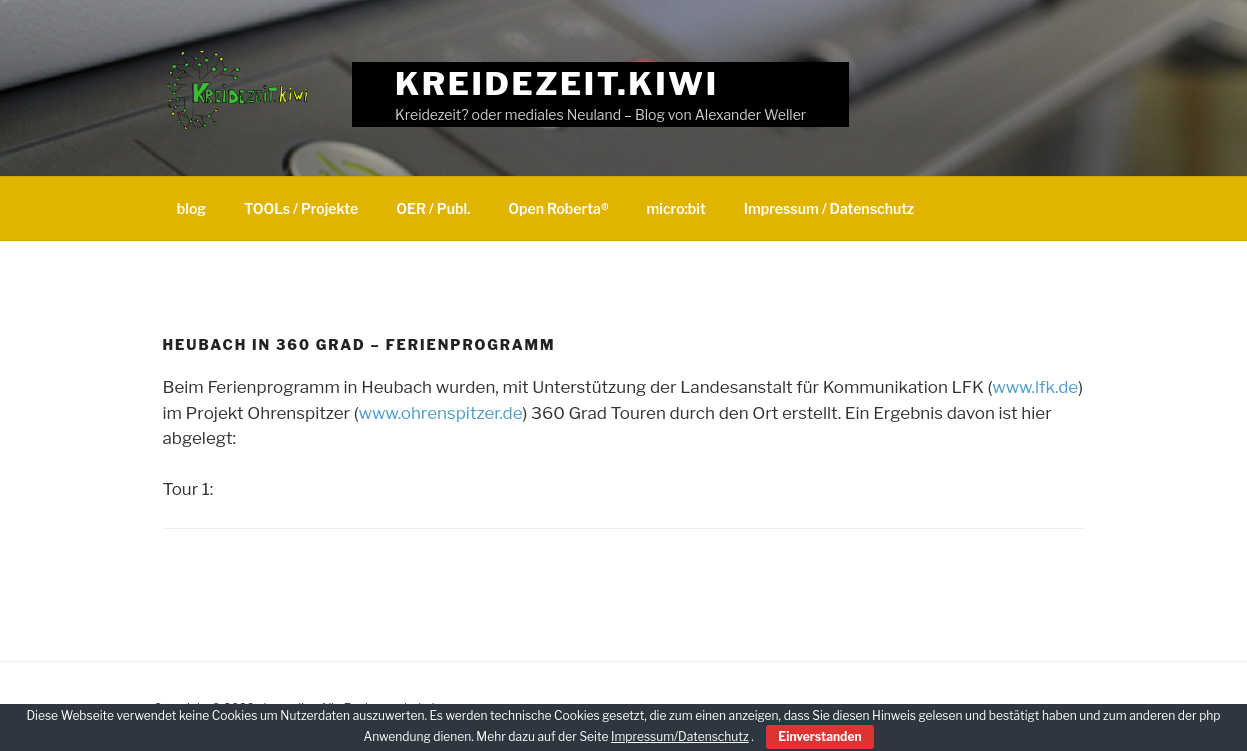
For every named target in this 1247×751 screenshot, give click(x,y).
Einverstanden (819, 736)
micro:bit (676, 208)
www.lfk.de (1035, 387)
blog (191, 208)
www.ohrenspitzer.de (441, 413)
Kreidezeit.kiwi (557, 83)
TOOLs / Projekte (301, 208)
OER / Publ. (433, 208)
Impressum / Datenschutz (829, 208)
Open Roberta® (558, 208)
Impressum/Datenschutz (680, 736)
